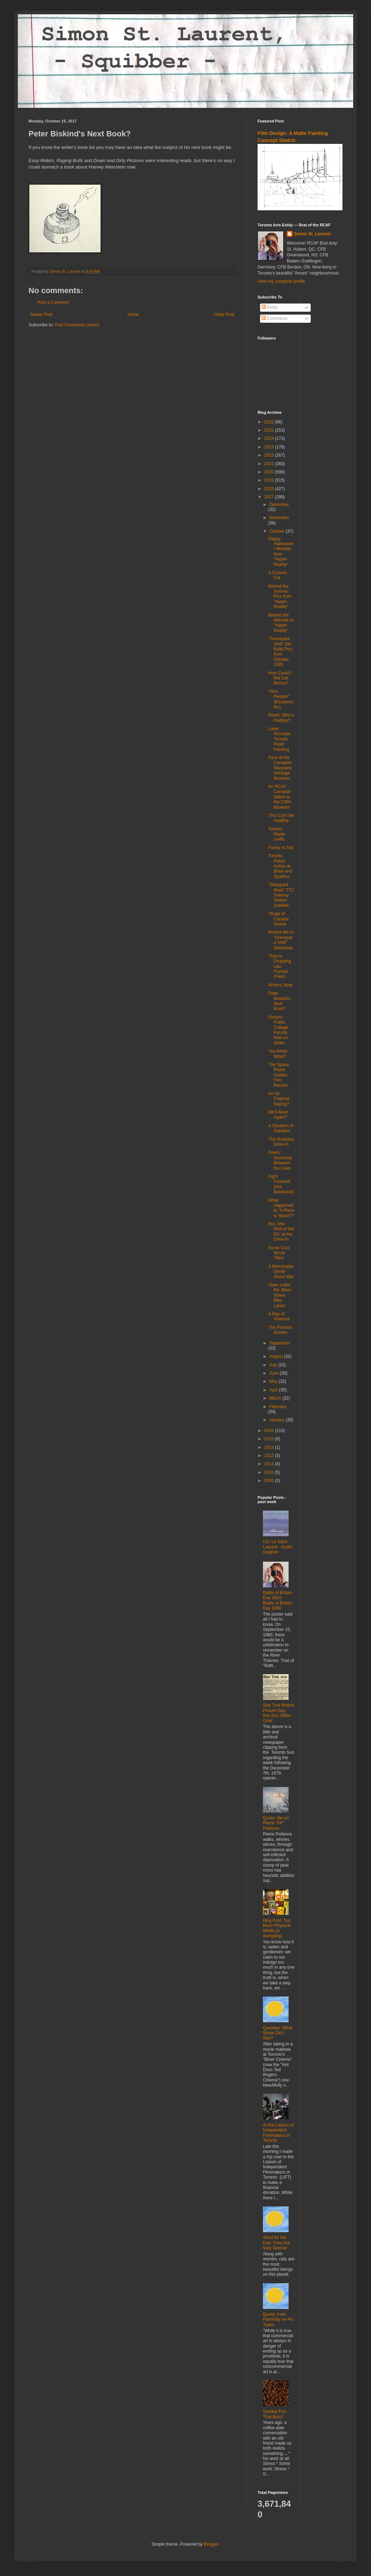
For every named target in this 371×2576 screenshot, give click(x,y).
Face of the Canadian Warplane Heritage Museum (280, 768)
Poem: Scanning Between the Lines (279, 1160)
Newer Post (41, 314)
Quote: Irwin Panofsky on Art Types (278, 2319)
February (277, 1406)
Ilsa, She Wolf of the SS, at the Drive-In (281, 1231)
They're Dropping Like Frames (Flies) (279, 966)
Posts (269, 307)
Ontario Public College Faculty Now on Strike (278, 1030)
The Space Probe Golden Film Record (278, 1075)
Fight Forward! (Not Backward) (281, 1184)
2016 (269, 1430)
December (279, 504)
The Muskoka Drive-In (281, 1142)
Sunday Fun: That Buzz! (275, 2414)
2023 (269, 447)
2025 (269, 430)
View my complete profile (281, 281)
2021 (269, 463)
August (276, 1356)
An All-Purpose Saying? (279, 1098)
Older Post (224, 314)
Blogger (211, 2544)
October (277, 531)
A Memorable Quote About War (281, 1271)
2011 (269, 1463)
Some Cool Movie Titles (278, 1253)
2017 (269, 496)
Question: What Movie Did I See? (278, 2033)
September (279, 1343)
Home (133, 314)
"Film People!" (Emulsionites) (281, 699)
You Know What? (278, 1054)
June (274, 1373)
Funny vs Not (281, 847)
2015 (269, 1438)
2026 (269, 422)
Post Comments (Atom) (77, 324)
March (276, 1398)
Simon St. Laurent (312, 233)
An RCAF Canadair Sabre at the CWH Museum (279, 797)
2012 (269, 1455)
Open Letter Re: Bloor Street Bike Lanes (279, 1295)
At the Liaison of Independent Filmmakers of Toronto (278, 2133)
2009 (269, 1480)
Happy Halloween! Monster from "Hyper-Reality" (281, 551)
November (279, 517)
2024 (269, 438)
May (274, 1381)
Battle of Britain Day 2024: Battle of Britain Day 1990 (277, 1600)
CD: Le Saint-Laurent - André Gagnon (278, 1547)
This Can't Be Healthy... (281, 818)
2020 (269, 471)
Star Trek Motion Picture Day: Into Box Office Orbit (278, 1713)
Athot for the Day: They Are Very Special (276, 2242)
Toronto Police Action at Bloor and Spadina (280, 866)
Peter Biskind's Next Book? (279, 1001)
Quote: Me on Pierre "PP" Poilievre (276, 1823)
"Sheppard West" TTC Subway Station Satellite (281, 895)
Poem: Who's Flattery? (281, 718)
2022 (269, 455)
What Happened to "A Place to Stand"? (281, 1208)
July (273, 1364)
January (277, 1419)
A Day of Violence (279, 1316)
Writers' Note (280, 985)
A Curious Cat (277, 575)
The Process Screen (280, 1330)
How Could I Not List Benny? (279, 678)
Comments (274, 318)
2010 (269, 1472)
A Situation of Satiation (281, 1128)
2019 (269, 480)
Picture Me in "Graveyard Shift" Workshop (280, 940)
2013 (269, 1447)
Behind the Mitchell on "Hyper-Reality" (281, 623)
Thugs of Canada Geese (278, 919)
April (274, 1389)
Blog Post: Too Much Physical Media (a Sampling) (276, 1928)
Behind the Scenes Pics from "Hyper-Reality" (279, 596)
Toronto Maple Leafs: (276, 834)
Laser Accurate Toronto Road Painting (279, 739)
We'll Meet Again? (278, 1115)
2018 (269, 488)
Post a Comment (53, 302)
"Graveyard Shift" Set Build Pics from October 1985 (280, 651)
